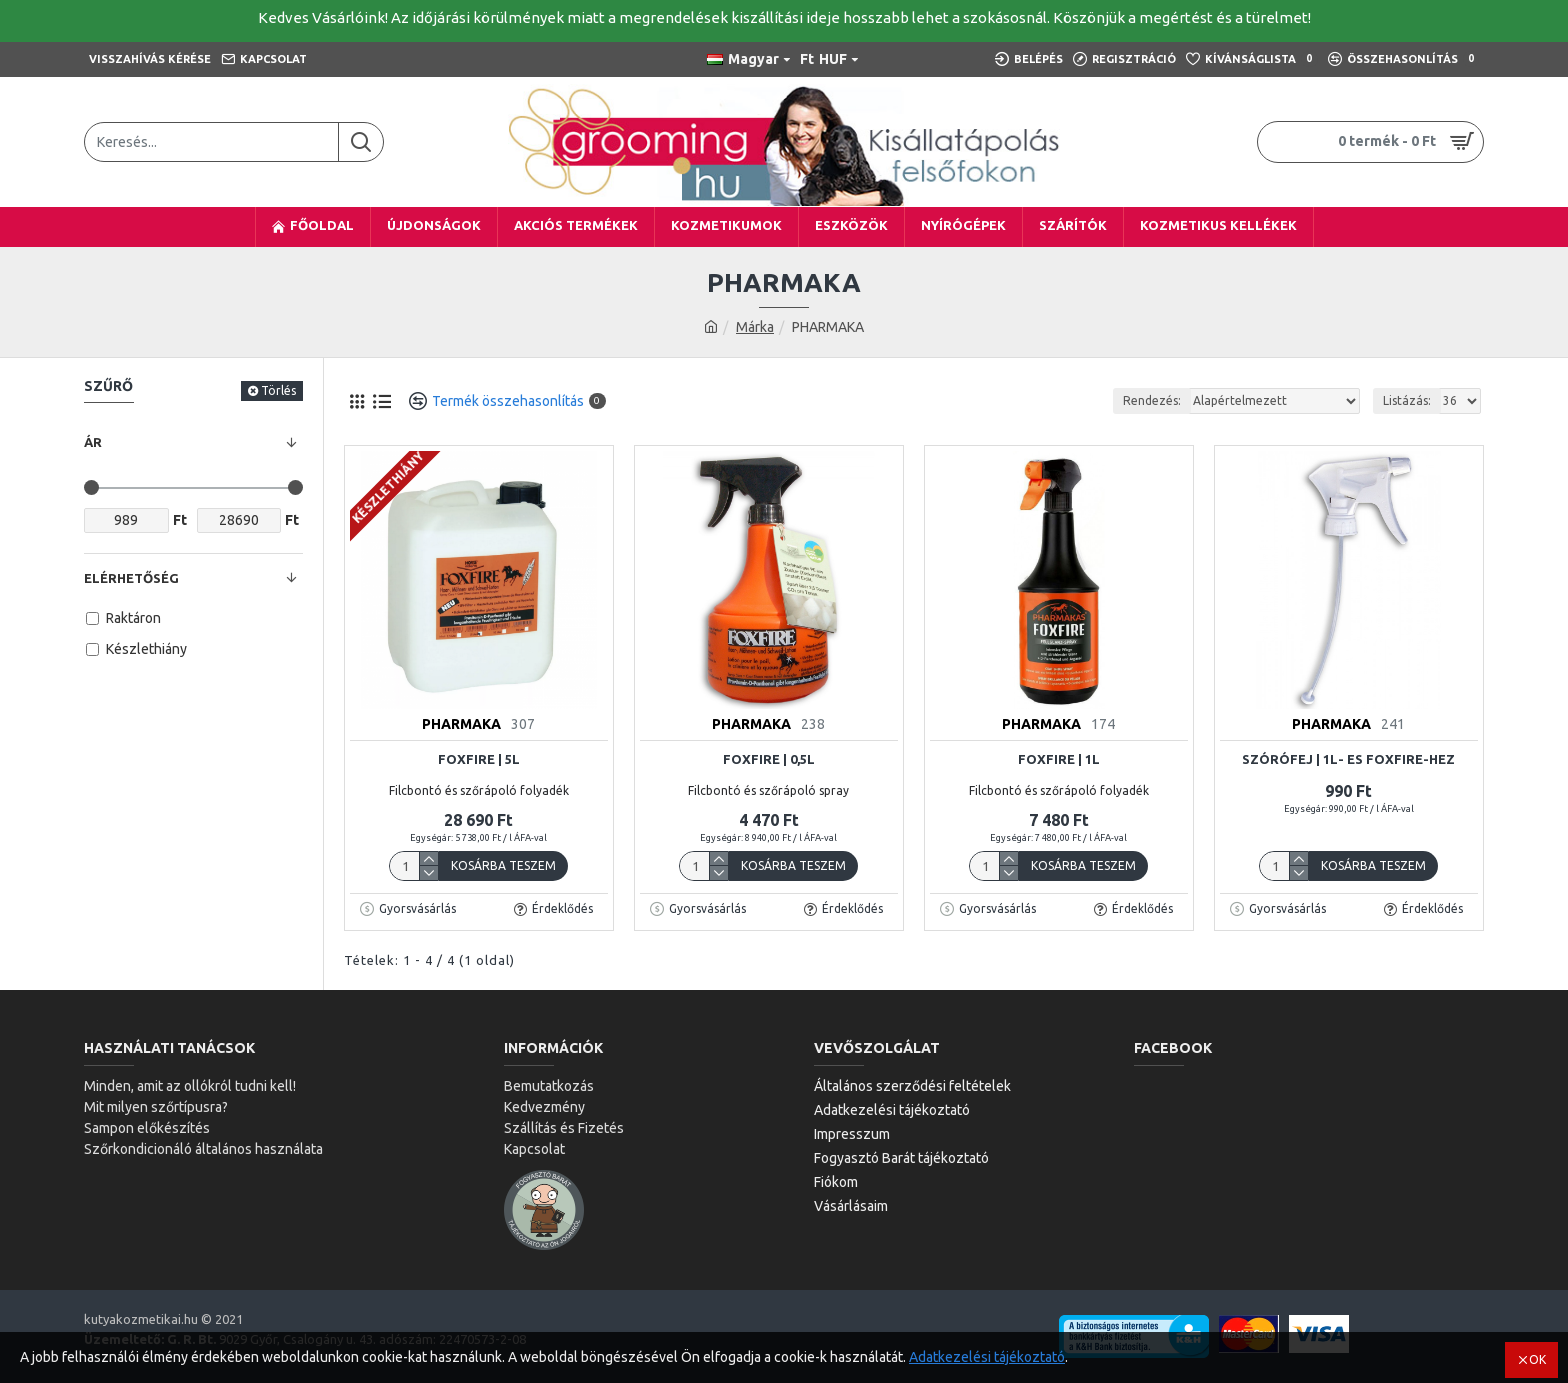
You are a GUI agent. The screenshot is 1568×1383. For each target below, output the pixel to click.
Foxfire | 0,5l (769, 759)
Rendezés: (1152, 400)
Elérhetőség (131, 578)
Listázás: (1407, 400)
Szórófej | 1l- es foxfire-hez (1348, 759)
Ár (93, 442)
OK (1537, 1359)
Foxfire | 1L (1059, 759)
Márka (755, 327)
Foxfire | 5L (479, 759)
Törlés (278, 390)
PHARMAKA (461, 724)
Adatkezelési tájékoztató (987, 1357)
